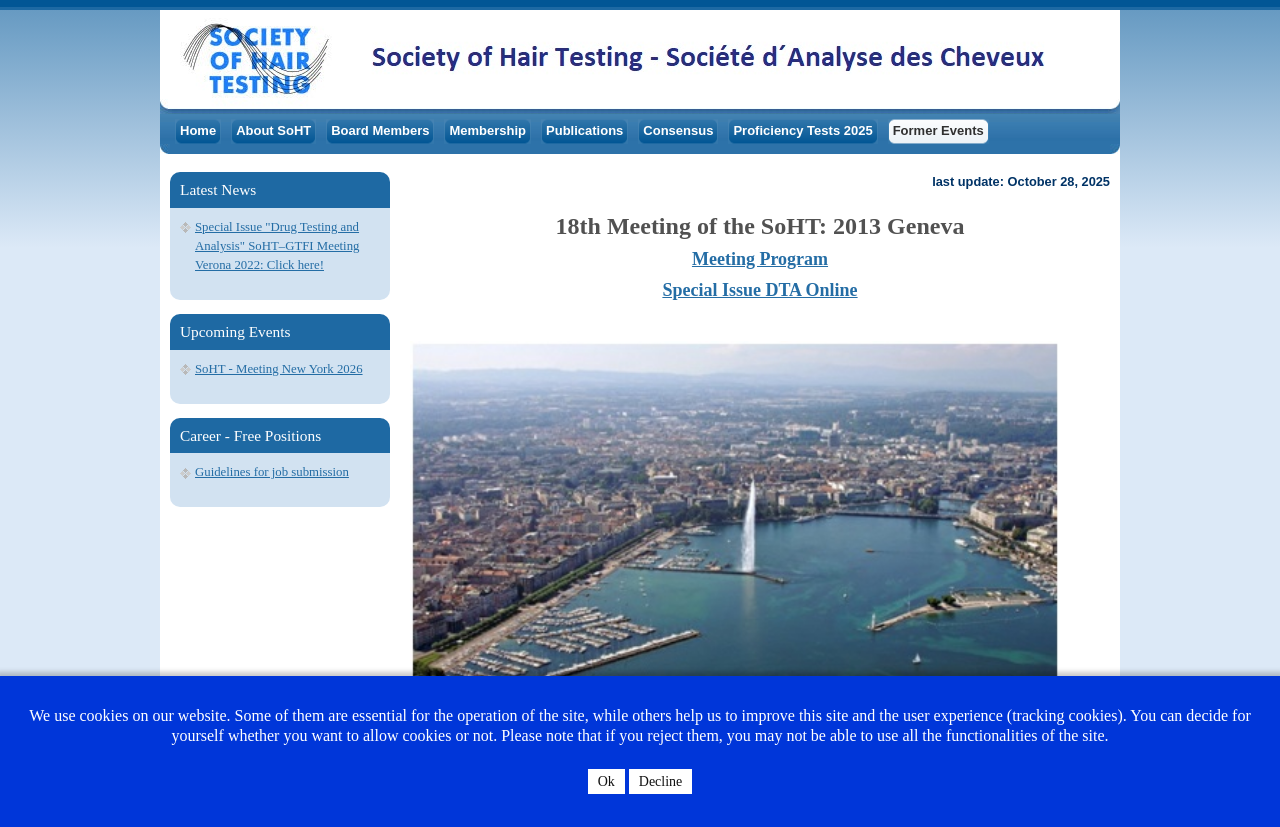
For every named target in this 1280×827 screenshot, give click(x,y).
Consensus (678, 130)
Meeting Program (760, 259)
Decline (661, 781)
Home (198, 130)
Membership (487, 130)
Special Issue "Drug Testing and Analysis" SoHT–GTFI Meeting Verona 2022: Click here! (277, 246)
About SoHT (273, 130)
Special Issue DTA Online (759, 290)
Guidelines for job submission (272, 472)
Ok (606, 781)
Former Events (938, 130)
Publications (584, 130)
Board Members (380, 130)
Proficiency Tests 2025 (802, 130)
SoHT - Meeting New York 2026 (279, 369)
